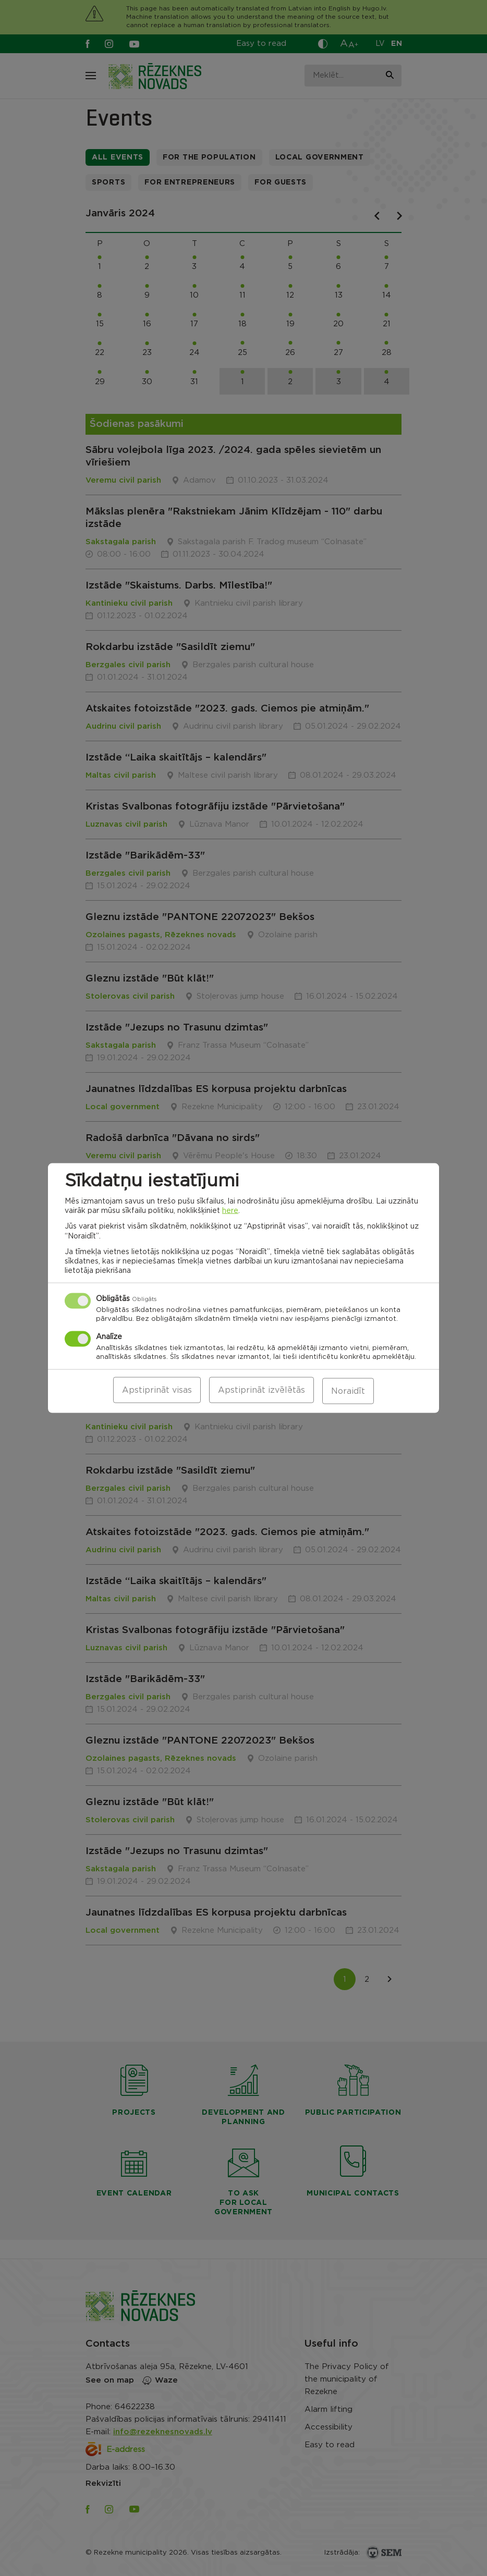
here (230, 1212)
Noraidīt (348, 1391)
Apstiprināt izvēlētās (261, 1391)
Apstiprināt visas (157, 1391)
